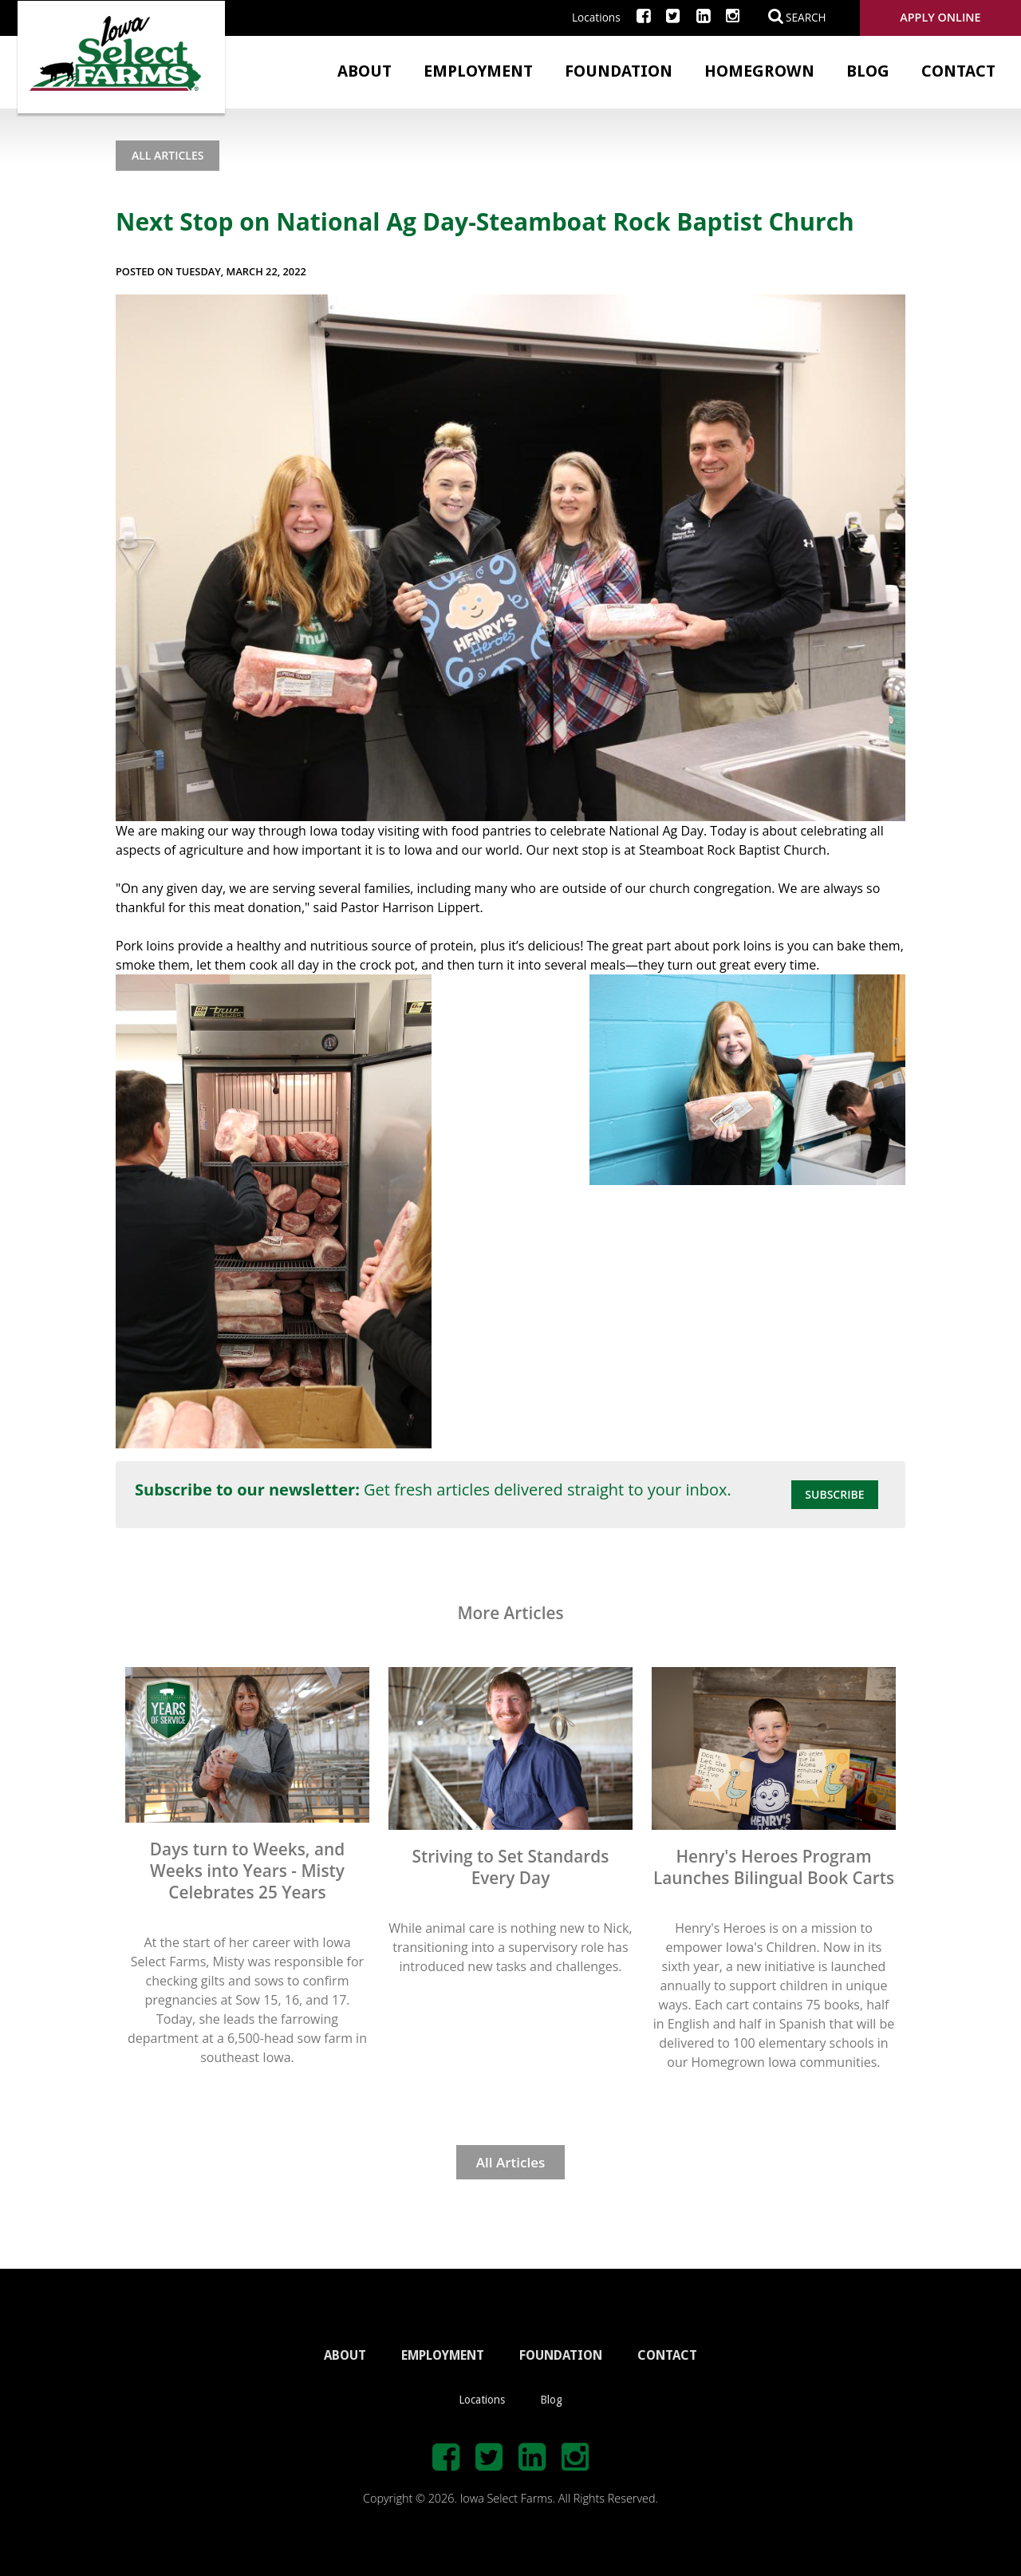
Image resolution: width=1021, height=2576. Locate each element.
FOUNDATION (560, 2355)
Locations (596, 17)
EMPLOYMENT (442, 2355)
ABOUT (345, 2355)
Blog (867, 71)
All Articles (167, 155)
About (364, 71)
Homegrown (759, 71)
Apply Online (940, 17)
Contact (958, 71)
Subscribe (834, 1494)
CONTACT (667, 2355)
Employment (478, 71)
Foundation (618, 71)
